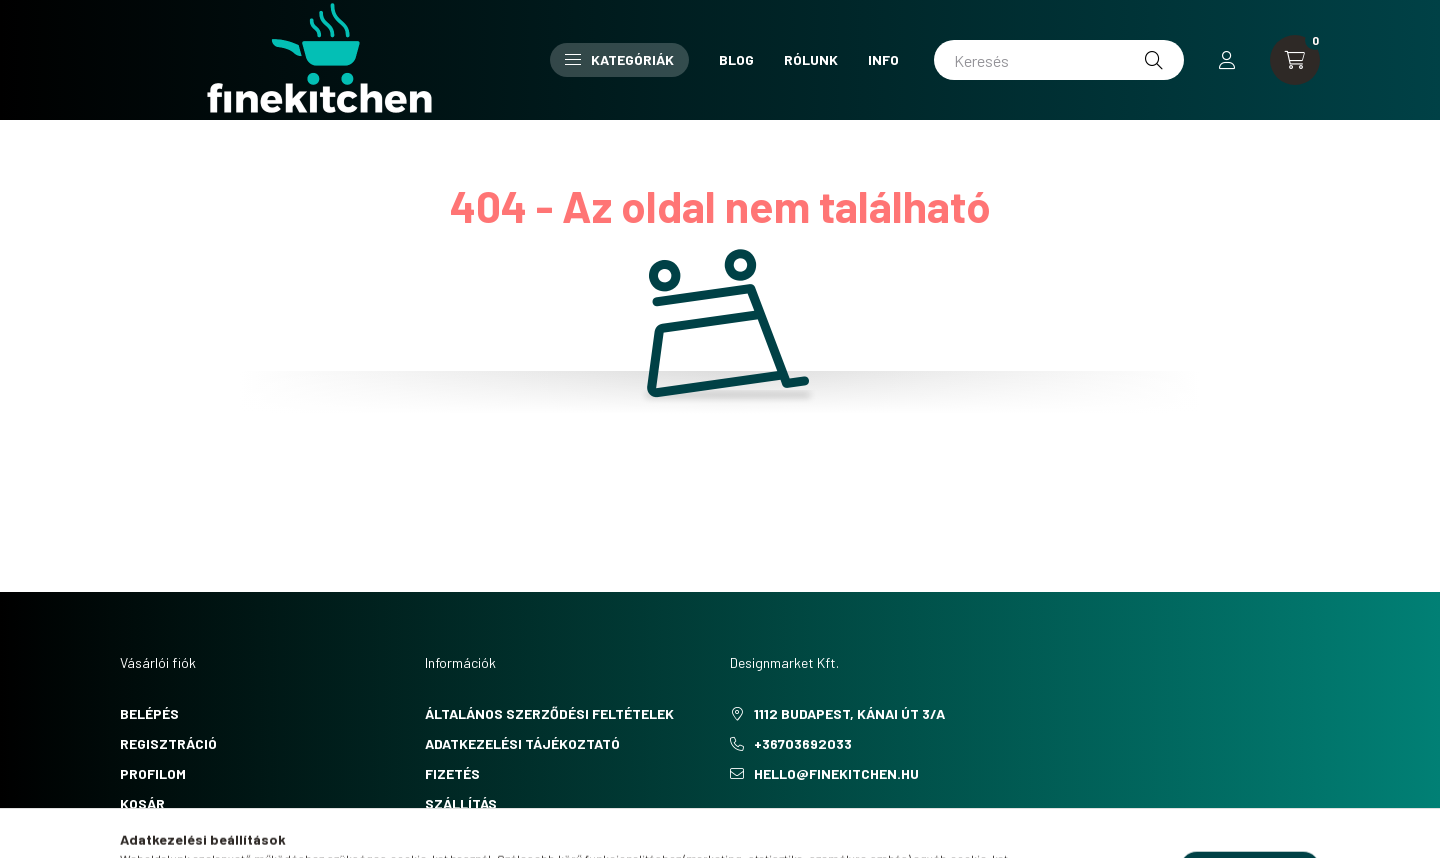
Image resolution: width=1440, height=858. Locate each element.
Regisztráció (168, 743)
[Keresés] (1059, 60)
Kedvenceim (162, 833)
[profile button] (1227, 60)
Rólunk (811, 59)
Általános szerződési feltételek (549, 713)
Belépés (149, 713)
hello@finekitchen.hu (836, 773)
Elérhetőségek (480, 833)
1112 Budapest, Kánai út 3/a (849, 713)
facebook (734, 824)
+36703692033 (803, 743)
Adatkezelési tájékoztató (522, 743)
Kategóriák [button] (619, 59)
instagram (814, 824)
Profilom (153, 773)
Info (883, 59)
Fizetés (452, 773)
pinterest (774, 824)
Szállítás (461, 803)
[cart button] (1295, 60)
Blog (736, 59)
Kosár (142, 803)
